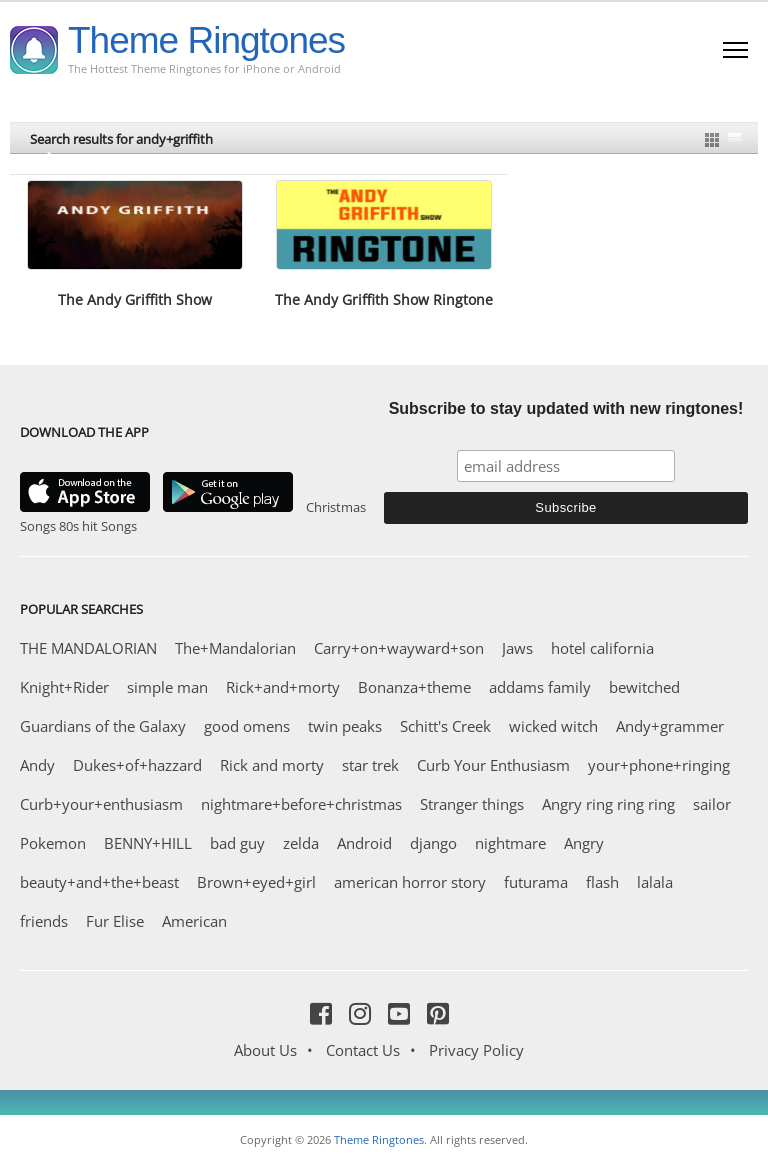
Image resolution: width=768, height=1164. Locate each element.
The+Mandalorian (235, 648)
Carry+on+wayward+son (399, 648)
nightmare (510, 843)
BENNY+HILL (148, 843)
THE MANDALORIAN (88, 648)
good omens (247, 726)
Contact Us (363, 1050)
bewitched (644, 687)
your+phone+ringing (659, 765)
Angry (584, 843)
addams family (540, 687)
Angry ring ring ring (608, 804)
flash (602, 882)
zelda (301, 843)
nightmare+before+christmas (301, 804)
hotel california (602, 648)
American (194, 921)
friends (44, 921)
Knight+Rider (64, 687)
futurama (536, 882)
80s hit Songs (98, 526)
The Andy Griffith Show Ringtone (384, 299)
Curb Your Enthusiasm (493, 765)
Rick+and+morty (283, 687)
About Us (265, 1050)
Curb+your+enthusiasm (101, 804)
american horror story (410, 882)
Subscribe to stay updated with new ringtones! (566, 408)
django (433, 843)
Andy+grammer (670, 726)
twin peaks (345, 726)
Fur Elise (115, 921)
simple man (167, 687)
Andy (37, 765)
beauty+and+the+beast (99, 882)
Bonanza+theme (414, 687)
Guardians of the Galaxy (103, 726)
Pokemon (53, 843)
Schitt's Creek (445, 726)
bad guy (237, 843)
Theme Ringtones (206, 40)
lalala (655, 882)
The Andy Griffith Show (135, 299)
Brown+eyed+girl (256, 882)
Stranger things (472, 804)
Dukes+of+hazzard (137, 765)
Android (364, 843)
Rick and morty (272, 765)
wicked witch (553, 726)
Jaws (517, 648)
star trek (370, 765)
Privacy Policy (476, 1050)
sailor (712, 804)
